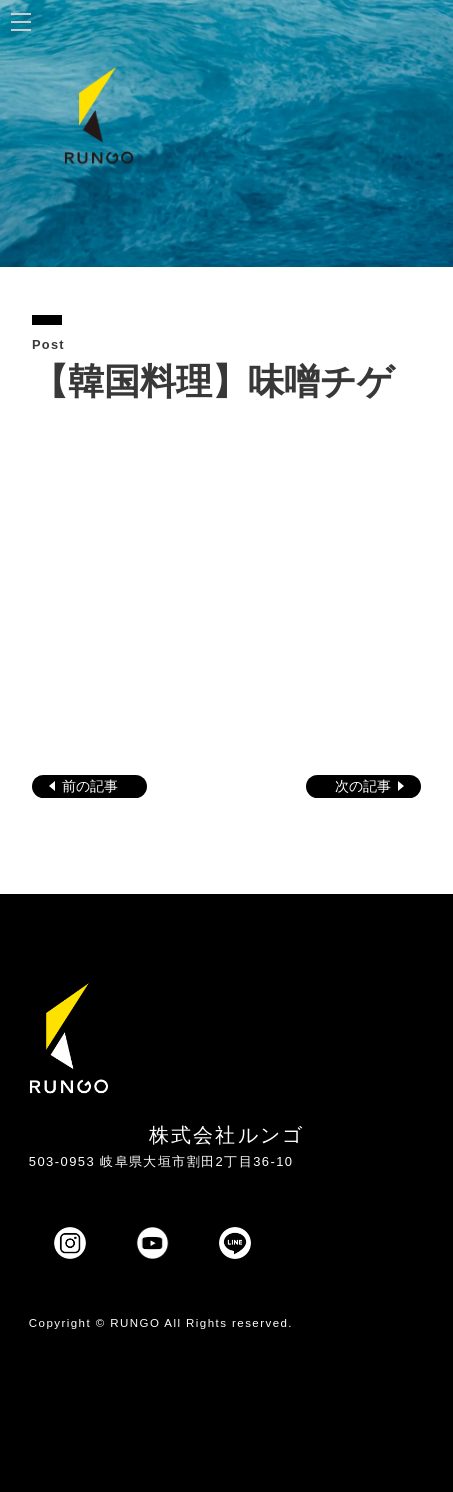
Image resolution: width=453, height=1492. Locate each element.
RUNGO (135, 1323)
